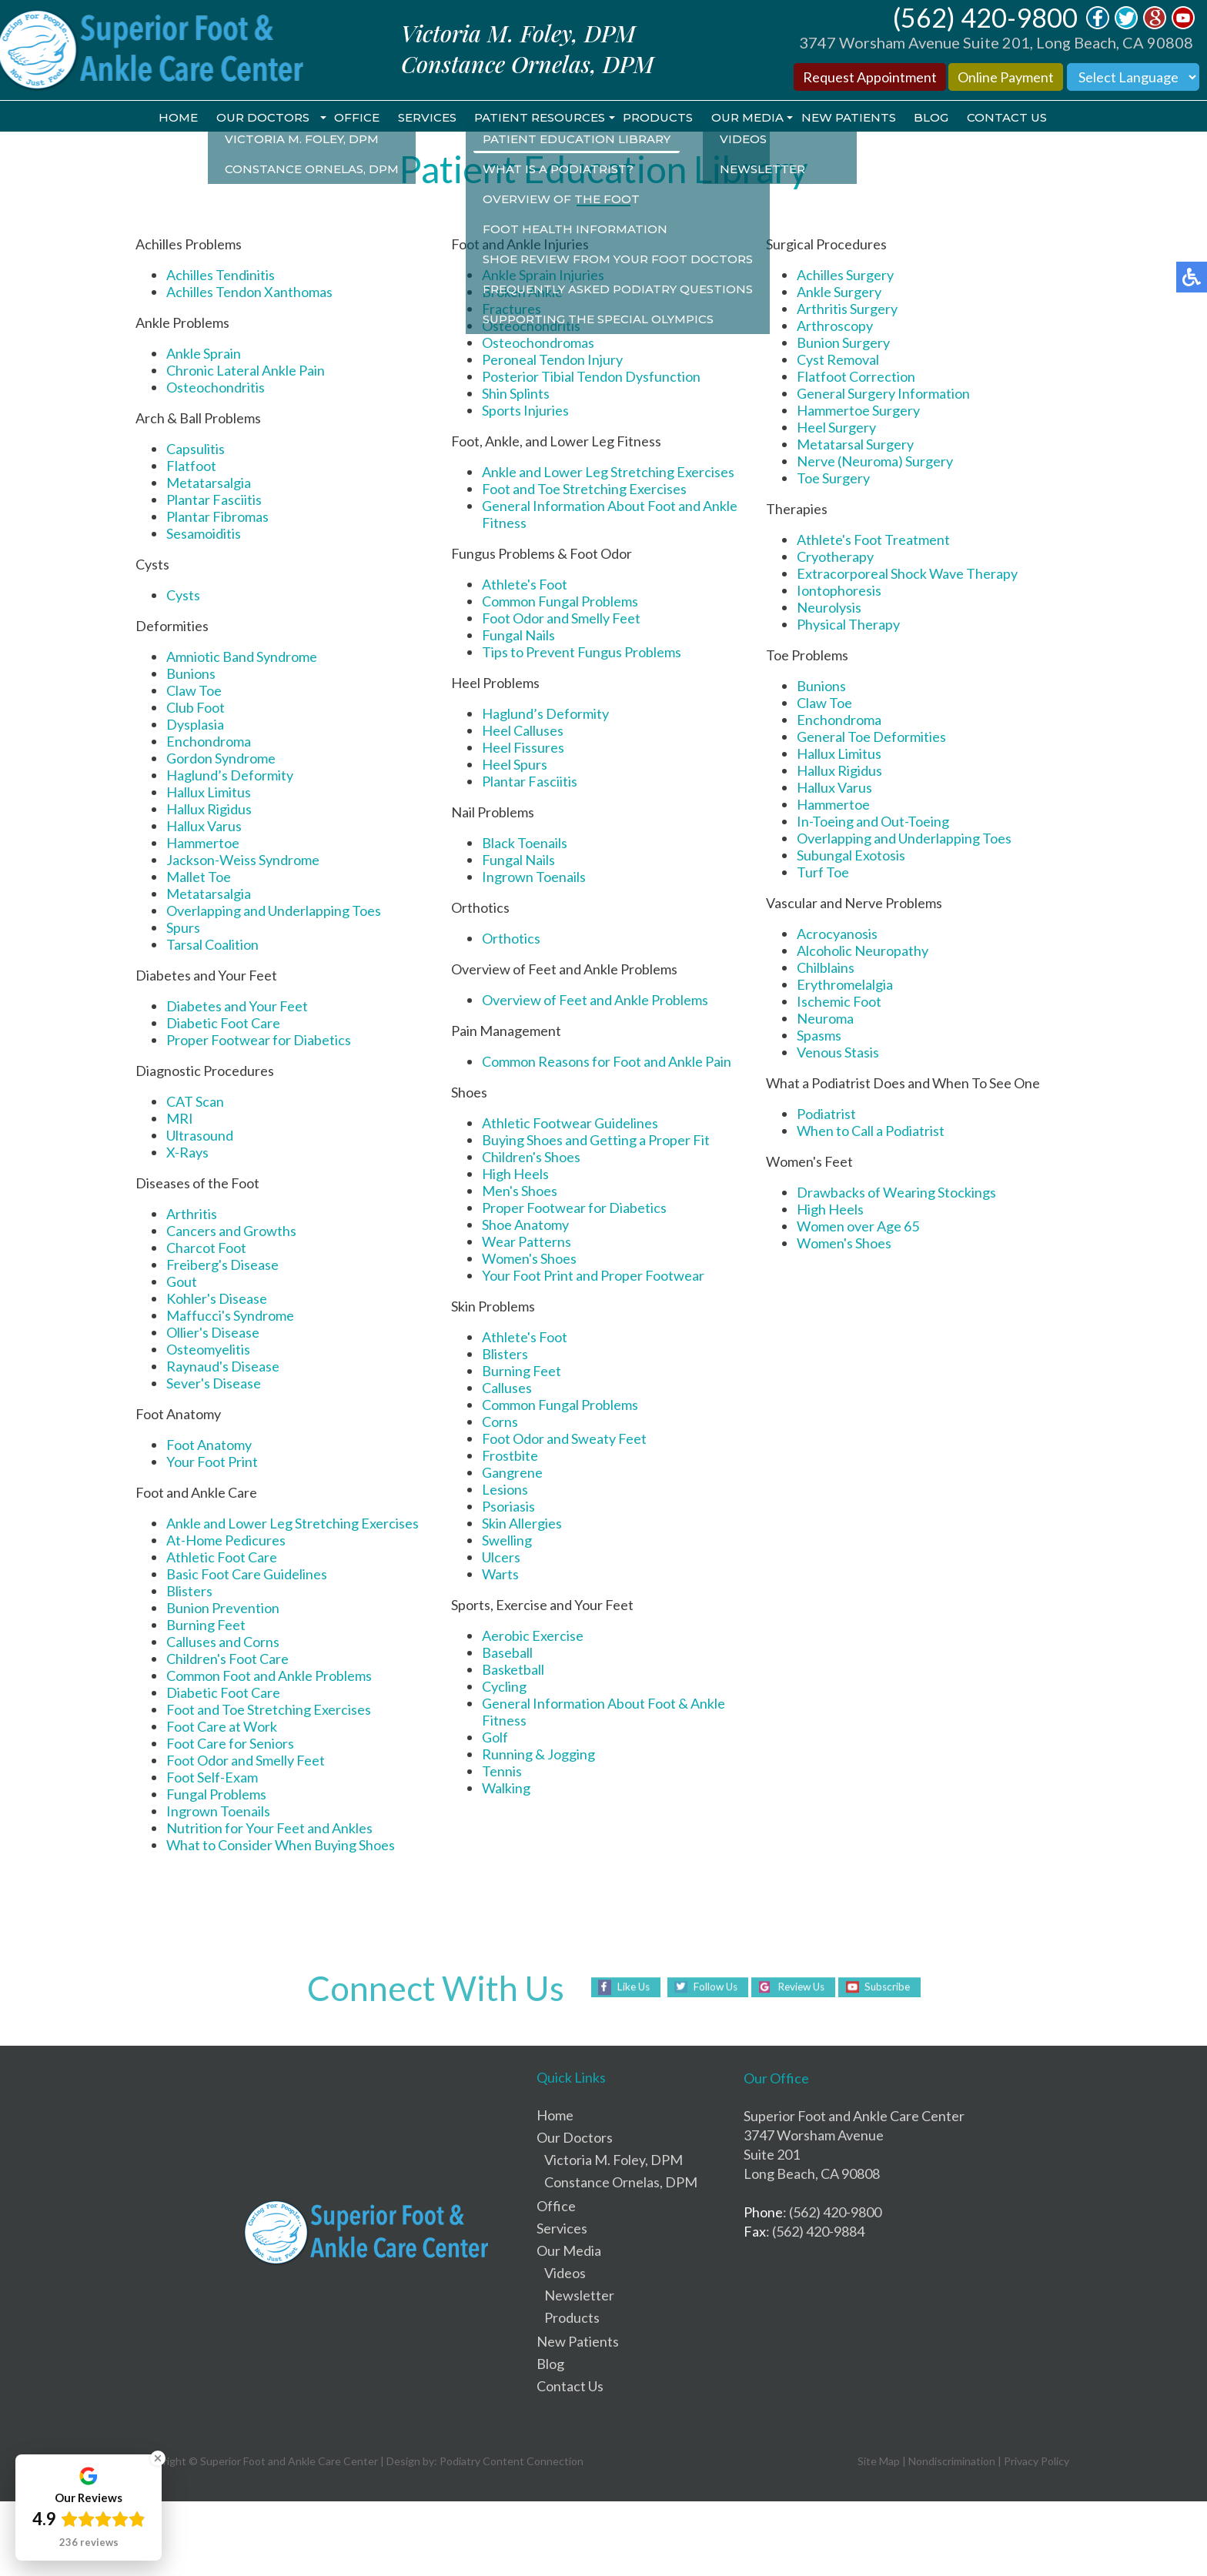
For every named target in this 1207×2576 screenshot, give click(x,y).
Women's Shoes (529, 1259)
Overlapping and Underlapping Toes (273, 911)
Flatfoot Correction (856, 377)
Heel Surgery (836, 427)
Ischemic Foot (839, 1002)
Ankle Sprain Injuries (543, 275)
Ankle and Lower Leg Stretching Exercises (292, 1523)
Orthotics (511, 939)
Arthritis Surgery (847, 309)
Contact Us (1015, 118)
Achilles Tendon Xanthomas (249, 292)
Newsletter (579, 2295)
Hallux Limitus (208, 792)
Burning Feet (206, 1625)
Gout (181, 1282)
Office (351, 118)
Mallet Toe (198, 877)
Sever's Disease (213, 1383)
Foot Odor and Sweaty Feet (564, 1439)
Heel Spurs (514, 765)
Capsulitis (195, 449)
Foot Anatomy (209, 1445)
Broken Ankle (522, 292)
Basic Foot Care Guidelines (246, 1574)
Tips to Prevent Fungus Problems (581, 652)
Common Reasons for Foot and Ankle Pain (606, 1062)
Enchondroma (208, 741)
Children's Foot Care (227, 1659)
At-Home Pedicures (226, 1540)
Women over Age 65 (858, 1226)
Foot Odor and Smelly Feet (245, 1760)
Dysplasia (195, 725)
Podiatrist (826, 1114)
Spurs (183, 928)
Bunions (191, 674)
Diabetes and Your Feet (237, 1006)
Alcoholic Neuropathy (862, 951)
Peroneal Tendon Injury (552, 360)
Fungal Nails (518, 635)
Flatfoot (191, 466)
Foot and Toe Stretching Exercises (268, 1710)
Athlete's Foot (524, 584)
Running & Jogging (538, 1754)
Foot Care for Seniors (230, 1744)
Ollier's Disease (212, 1333)
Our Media (750, 118)
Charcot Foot (206, 1248)
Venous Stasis (838, 1052)
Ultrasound (199, 1136)
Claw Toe (194, 691)
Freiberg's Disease (222, 1265)
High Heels (515, 1174)
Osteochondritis (215, 387)
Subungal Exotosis (851, 855)
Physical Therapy (848, 624)
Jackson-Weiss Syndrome (242, 860)
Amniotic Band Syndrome (241, 657)
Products (659, 118)
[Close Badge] (158, 2458)
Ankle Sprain (203, 354)
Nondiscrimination (951, 2461)
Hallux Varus (204, 826)
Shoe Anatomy (525, 1225)
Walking (506, 1788)
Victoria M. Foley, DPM (613, 2160)
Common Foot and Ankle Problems (269, 1676)
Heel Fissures (523, 748)
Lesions (505, 1490)
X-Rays (187, 1152)
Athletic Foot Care (221, 1557)
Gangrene (512, 1473)
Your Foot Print (212, 1462)
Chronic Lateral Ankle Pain (245, 371)
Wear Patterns (526, 1242)
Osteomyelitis (208, 1349)
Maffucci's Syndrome (230, 1316)
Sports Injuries (525, 411)
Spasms (819, 1035)
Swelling (507, 1540)
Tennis (502, 1771)
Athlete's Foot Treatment (873, 540)
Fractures (511, 309)
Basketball (513, 1670)
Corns (500, 1422)
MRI (179, 1119)
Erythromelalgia (845, 985)
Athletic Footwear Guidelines (570, 1123)
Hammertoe (202, 843)
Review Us (801, 1987)
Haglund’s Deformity (229, 775)
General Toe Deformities (871, 737)
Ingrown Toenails (218, 1811)
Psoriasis (508, 1506)
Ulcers (501, 1557)
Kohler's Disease (216, 1299)
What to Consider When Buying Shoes (280, 1845)
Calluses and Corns (222, 1642)
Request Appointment (870, 76)
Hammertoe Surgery (858, 411)
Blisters (189, 1591)
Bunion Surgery (843, 343)
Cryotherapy (835, 557)
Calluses (507, 1388)
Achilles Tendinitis (220, 275)
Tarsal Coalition (212, 945)
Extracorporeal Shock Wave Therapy (907, 574)
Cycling (504, 1687)
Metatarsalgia (208, 483)
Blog (938, 118)
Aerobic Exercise (532, 1636)
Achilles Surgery (845, 275)
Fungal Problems (216, 1794)
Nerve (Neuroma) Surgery (875, 461)
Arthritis (191, 1214)
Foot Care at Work (221, 1727)
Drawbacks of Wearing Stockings (896, 1192)
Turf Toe (823, 872)
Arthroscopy (835, 326)
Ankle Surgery (839, 292)
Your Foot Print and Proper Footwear (593, 1276)
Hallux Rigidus (209, 809)
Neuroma (825, 1019)
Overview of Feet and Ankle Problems (595, 1000)
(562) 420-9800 (985, 17)
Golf (495, 1737)
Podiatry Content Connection (511, 2461)
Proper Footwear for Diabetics (258, 1040)
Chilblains (825, 968)
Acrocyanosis (837, 934)
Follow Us (710, 1987)
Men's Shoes (519, 1191)
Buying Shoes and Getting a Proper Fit (596, 1140)
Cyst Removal (838, 360)
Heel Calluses (522, 731)
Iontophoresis (839, 591)
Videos (565, 2273)
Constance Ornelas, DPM (620, 2182)
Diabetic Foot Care (223, 1023)
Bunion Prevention (222, 1608)
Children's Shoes (531, 1157)
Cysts (183, 595)
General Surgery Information (883, 394)
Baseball (507, 1653)
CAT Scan (195, 1102)
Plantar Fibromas (217, 517)
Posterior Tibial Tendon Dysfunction (591, 377)
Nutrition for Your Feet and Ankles (269, 1828)
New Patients (853, 118)
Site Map (879, 2461)
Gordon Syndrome (221, 758)
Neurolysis (829, 608)
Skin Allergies (522, 1523)
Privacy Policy (1036, 2461)
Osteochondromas (538, 343)
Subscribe (894, 1987)
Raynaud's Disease (222, 1366)
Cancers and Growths (231, 1231)
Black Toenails (524, 843)
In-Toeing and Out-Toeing (873, 822)
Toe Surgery (833, 478)
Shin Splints (516, 394)
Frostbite (510, 1456)
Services (423, 118)
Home (169, 118)
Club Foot (195, 708)
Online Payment (1006, 76)
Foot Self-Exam (212, 1777)
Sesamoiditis (203, 534)
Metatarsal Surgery (855, 444)
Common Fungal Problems (560, 601)
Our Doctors (256, 118)
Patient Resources (538, 118)
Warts (500, 1574)
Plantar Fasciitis (214, 500)
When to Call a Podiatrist (871, 1131)
